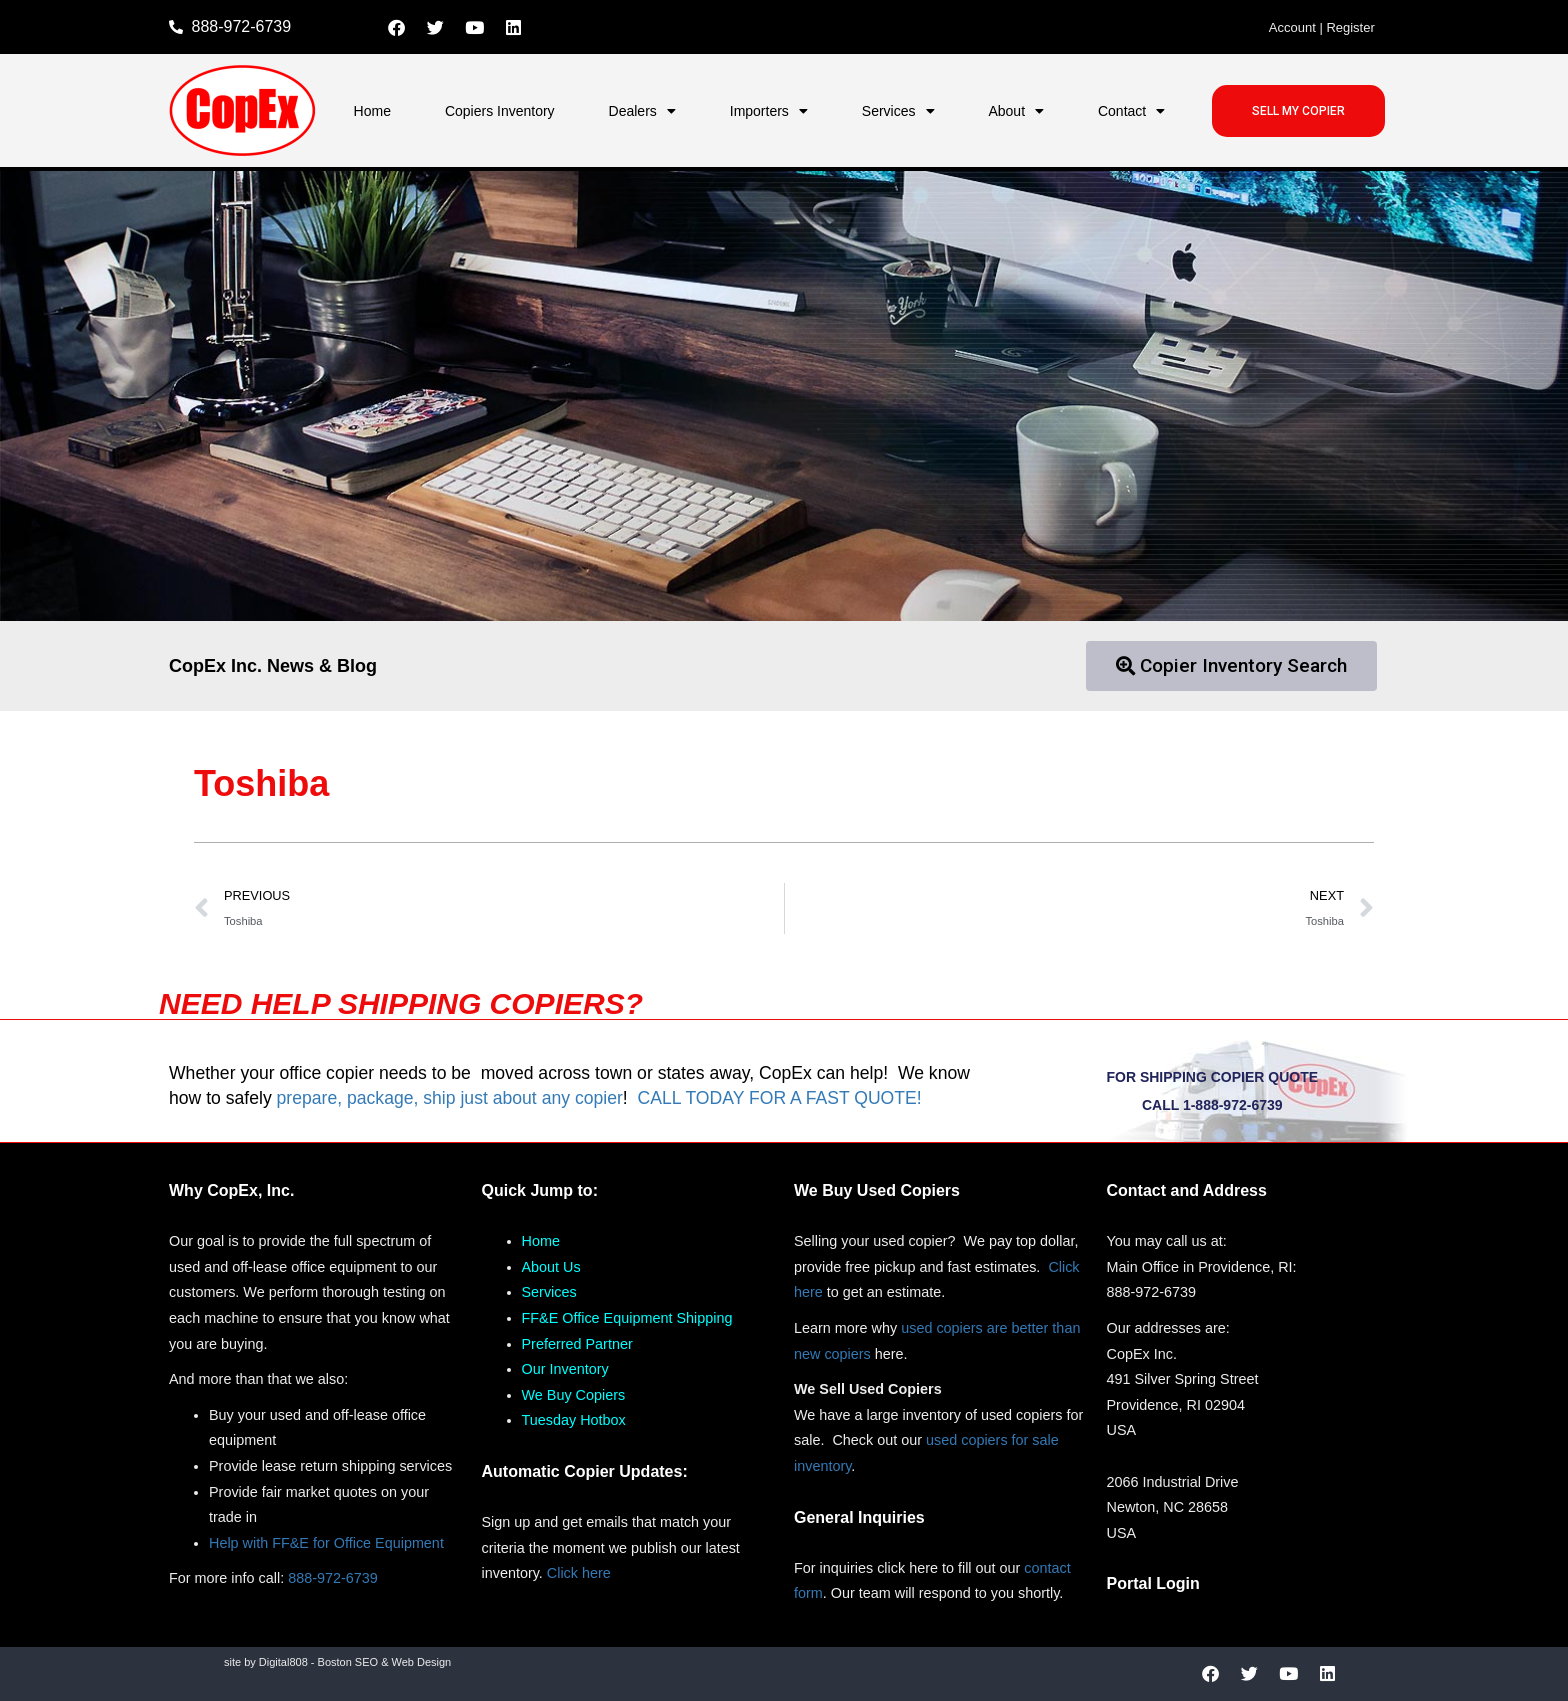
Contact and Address (1187, 1190)
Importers (769, 111)
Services (898, 111)
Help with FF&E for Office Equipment (326, 1543)
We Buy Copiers (574, 1395)
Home (372, 111)
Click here (579, 1573)
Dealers (642, 111)
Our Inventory (565, 1369)
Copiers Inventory (500, 111)
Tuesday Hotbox (574, 1420)
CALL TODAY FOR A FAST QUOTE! (779, 1098)
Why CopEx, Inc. (231, 1190)
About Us (551, 1267)
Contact (1131, 111)
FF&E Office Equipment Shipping (627, 1318)
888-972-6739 (333, 1578)
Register (1350, 27)
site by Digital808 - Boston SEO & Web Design (337, 1662)
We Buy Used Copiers (877, 1190)
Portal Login (1153, 1583)
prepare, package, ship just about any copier (450, 1098)
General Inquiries (859, 1517)
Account (1292, 27)
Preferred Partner (577, 1344)
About (1016, 111)
